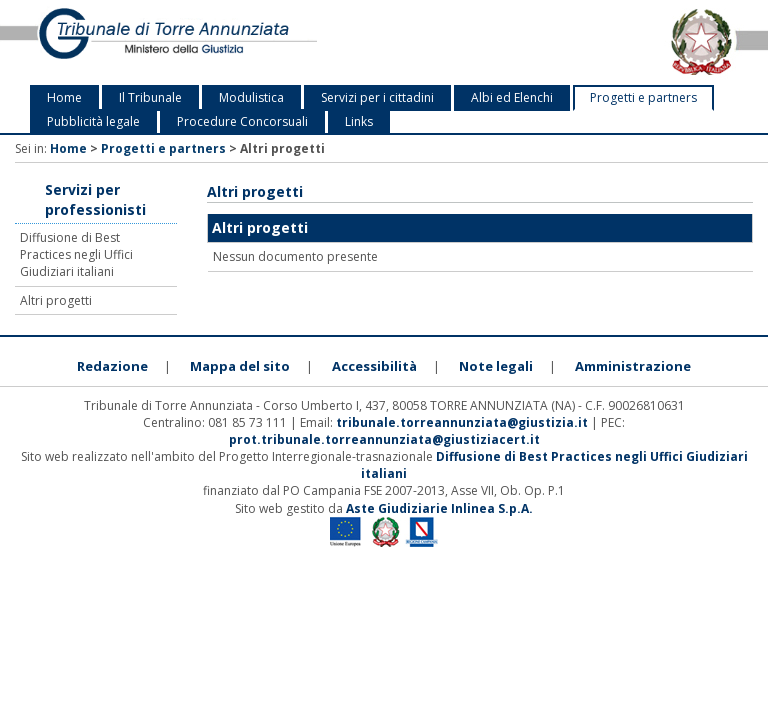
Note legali (496, 366)
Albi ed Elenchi (512, 97)
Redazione (112, 366)
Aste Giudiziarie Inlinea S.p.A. (439, 508)
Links (359, 121)
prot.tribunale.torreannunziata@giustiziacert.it (384, 439)
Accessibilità (374, 366)
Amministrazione (633, 366)
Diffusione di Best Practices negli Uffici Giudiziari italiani (76, 254)
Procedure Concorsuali (242, 121)
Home (64, 97)
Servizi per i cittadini (377, 97)
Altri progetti (56, 300)
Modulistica (251, 97)
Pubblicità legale (93, 121)
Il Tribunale (150, 97)
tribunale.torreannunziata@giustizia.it (463, 422)
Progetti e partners (643, 97)
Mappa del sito (240, 366)
